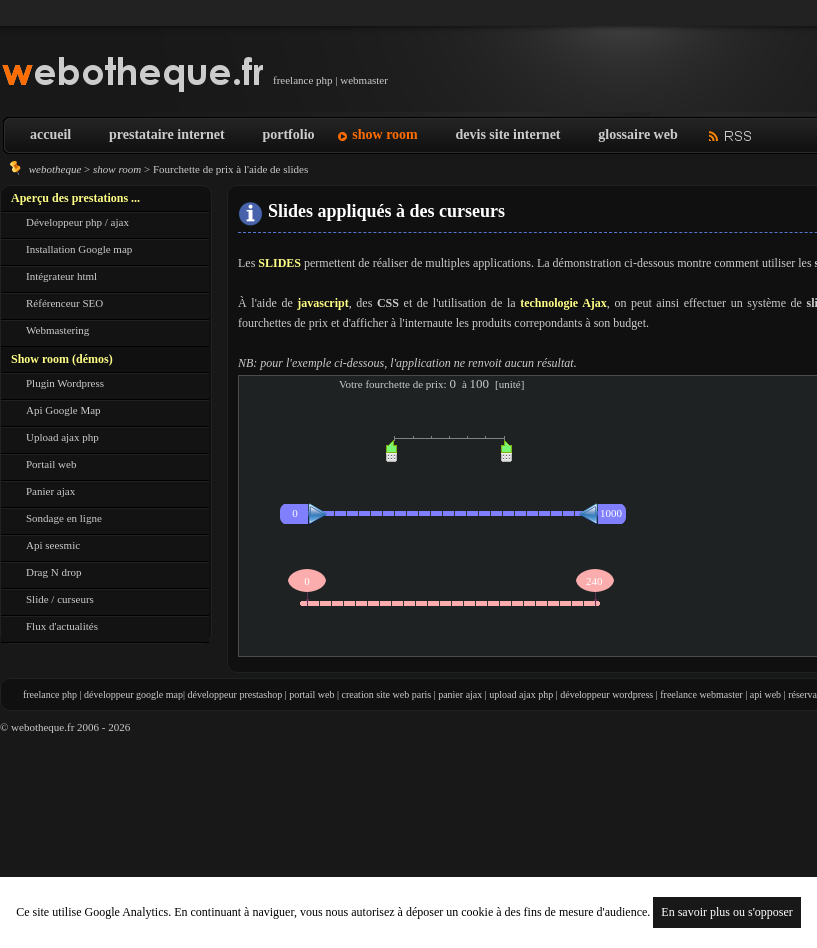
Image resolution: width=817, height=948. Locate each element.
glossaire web (637, 134)
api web (765, 694)
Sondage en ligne (64, 518)
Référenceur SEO (64, 303)
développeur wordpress (606, 694)
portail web (311, 694)
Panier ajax (50, 491)
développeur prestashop (234, 694)
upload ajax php (521, 694)
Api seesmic (53, 545)
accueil (50, 134)
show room (384, 134)
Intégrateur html (61, 276)
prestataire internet (167, 134)
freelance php (50, 694)
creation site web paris (386, 694)
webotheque (55, 169)
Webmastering (57, 330)
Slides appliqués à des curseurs (386, 211)
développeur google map (133, 694)
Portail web (51, 464)
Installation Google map (79, 249)
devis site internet (508, 134)
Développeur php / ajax (77, 222)
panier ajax (460, 694)
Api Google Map (63, 410)
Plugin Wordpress (65, 383)
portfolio (288, 134)
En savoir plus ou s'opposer (726, 912)
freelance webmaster (701, 694)
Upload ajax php (62, 437)
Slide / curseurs (60, 599)
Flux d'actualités (62, 626)
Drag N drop (54, 572)
